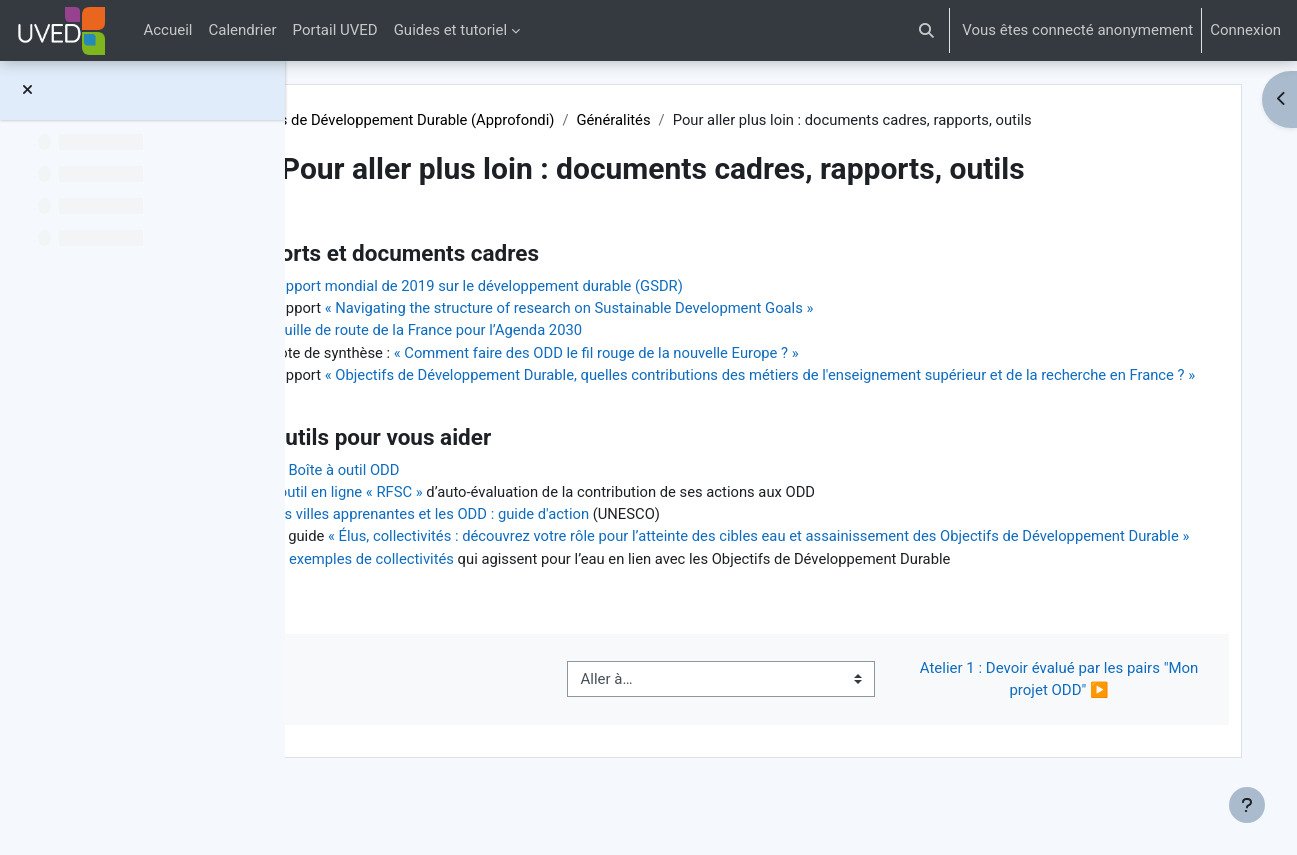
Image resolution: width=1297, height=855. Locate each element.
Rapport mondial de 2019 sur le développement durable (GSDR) (603, 287)
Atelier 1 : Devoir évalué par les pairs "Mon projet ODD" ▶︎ (1067, 728)
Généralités (743, 120)
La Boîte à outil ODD (459, 495)
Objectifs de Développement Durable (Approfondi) (518, 120)
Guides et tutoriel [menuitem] (450, 30)
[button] (927, 30)
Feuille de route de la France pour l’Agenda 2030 (552, 332)
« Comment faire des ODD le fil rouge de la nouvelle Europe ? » (725, 354)
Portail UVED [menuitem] (335, 30)
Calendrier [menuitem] (243, 30)
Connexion (1245, 30)
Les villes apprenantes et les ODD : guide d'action (555, 540)
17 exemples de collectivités (487, 608)
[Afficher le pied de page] (1247, 805)
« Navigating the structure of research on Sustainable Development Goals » (698, 309)
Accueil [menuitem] (167, 30)
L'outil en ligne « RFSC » (471, 518)
